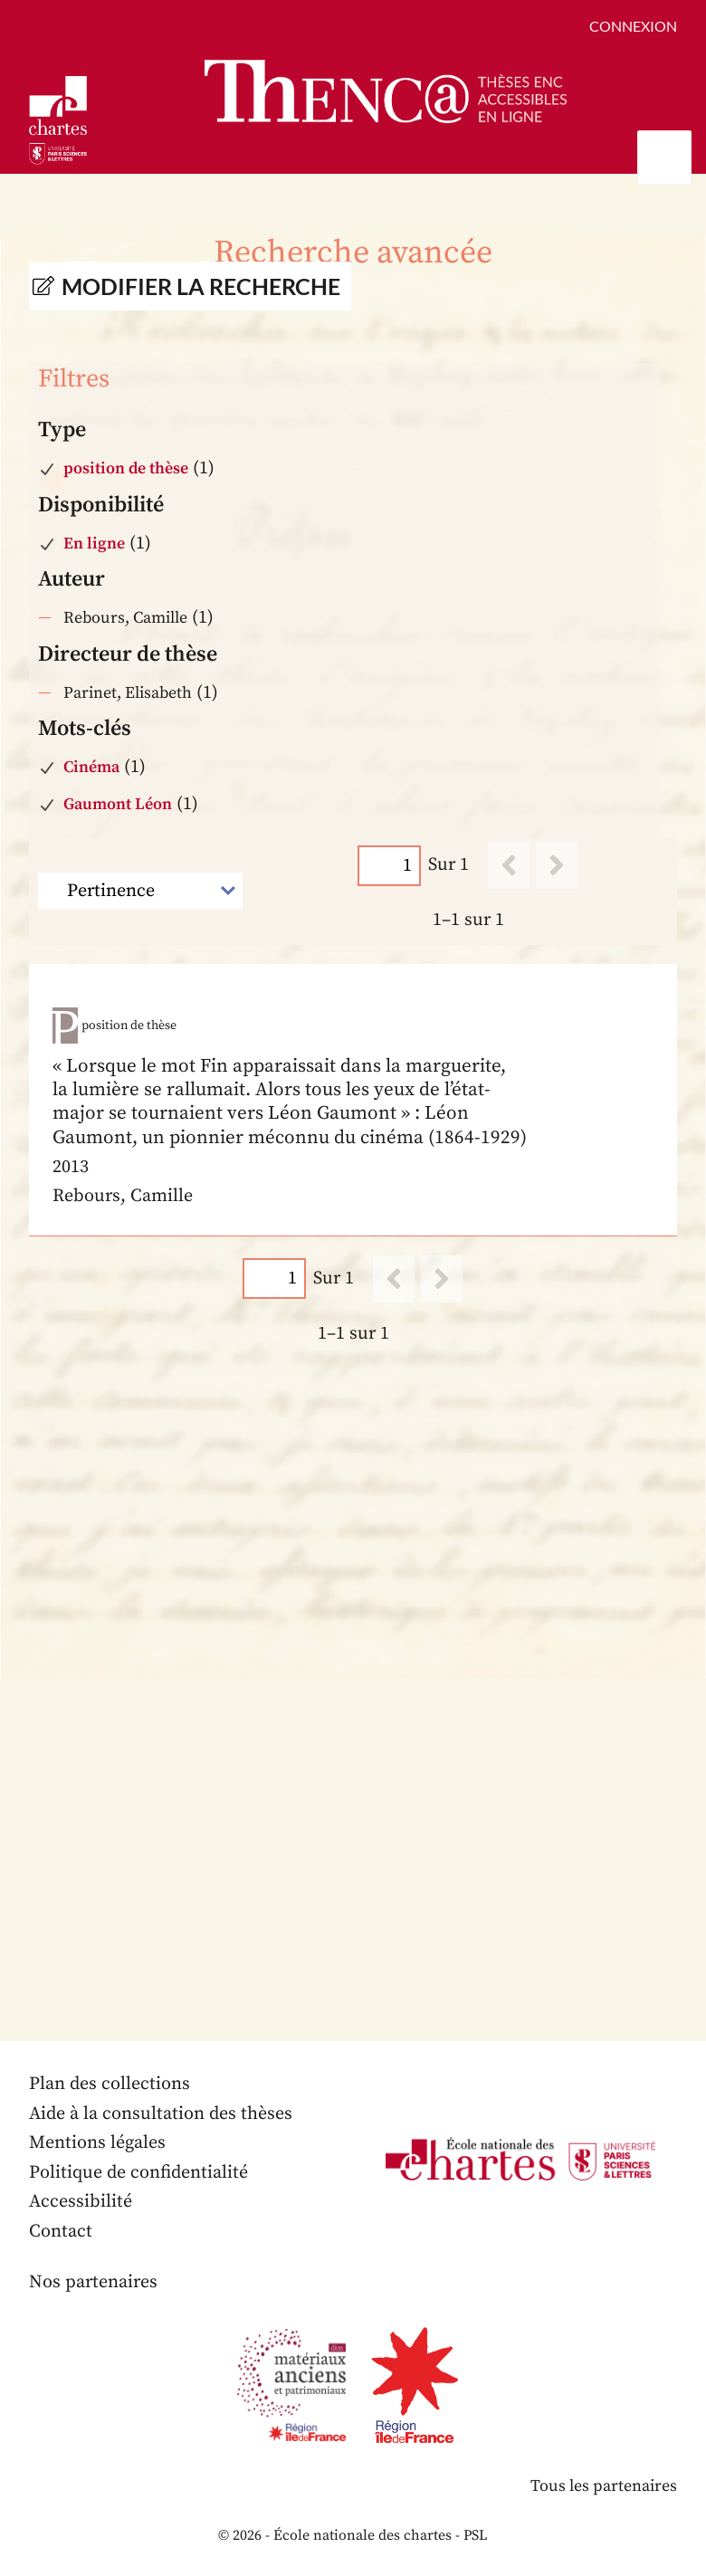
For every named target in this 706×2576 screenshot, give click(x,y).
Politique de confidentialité (138, 2172)
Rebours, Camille (125, 617)
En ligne (94, 543)
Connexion (633, 25)
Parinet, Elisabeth (127, 692)
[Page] (389, 865)
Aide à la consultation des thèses (160, 2114)
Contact (60, 2231)
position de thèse (125, 468)
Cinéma (91, 767)
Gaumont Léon (117, 804)
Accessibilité (80, 2201)
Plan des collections (109, 2084)
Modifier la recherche (201, 286)
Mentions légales (97, 2143)
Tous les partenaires (603, 2486)
